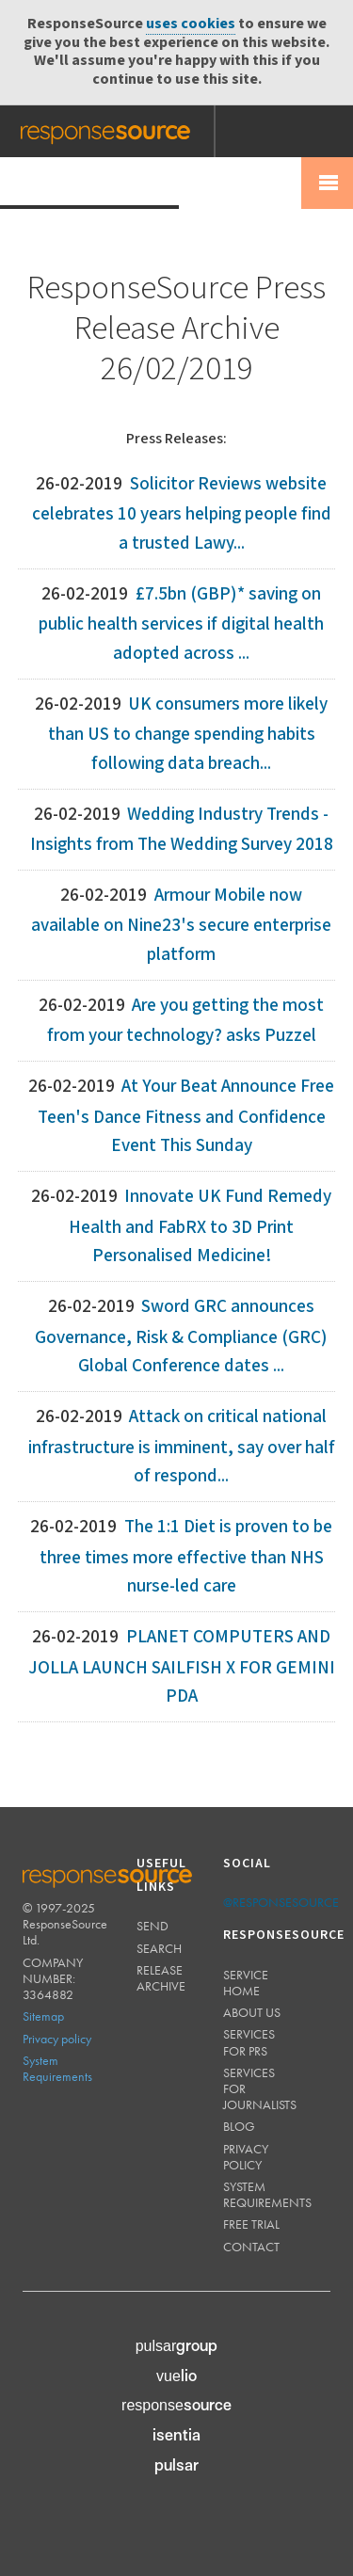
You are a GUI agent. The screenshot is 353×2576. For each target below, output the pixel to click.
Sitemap (43, 2016)
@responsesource (281, 1902)
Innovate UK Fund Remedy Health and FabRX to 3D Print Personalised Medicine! (200, 1226)
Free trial (251, 2224)
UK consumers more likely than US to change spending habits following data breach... (188, 734)
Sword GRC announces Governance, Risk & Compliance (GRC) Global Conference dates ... (181, 1336)
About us (252, 2012)
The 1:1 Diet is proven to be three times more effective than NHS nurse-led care (186, 1556)
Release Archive (160, 1977)
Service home (245, 1982)
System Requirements (57, 2068)
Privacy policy (57, 2038)
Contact (251, 2246)
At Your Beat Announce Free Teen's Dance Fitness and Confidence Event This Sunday (186, 1116)
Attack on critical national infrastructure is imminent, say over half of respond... (181, 1446)
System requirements (267, 2194)
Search (159, 1948)
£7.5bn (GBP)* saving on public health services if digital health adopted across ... (181, 624)
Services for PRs (249, 2041)
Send (152, 1925)
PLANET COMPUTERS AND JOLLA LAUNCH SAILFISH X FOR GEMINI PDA (181, 1666)
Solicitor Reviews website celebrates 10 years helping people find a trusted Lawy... (181, 513)
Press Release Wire (89, 182)
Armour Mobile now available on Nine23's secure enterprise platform (181, 925)
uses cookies (190, 24)
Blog (239, 2126)
